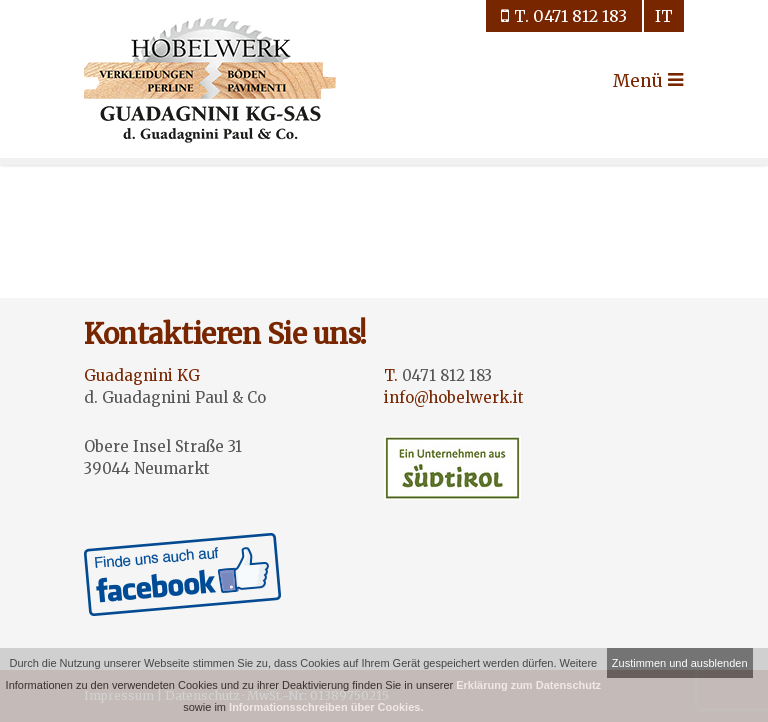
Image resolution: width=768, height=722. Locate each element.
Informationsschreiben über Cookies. (326, 707)
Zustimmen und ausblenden (680, 663)
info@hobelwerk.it (454, 397)
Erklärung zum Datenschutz (528, 685)
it (664, 16)
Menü (631, 81)
